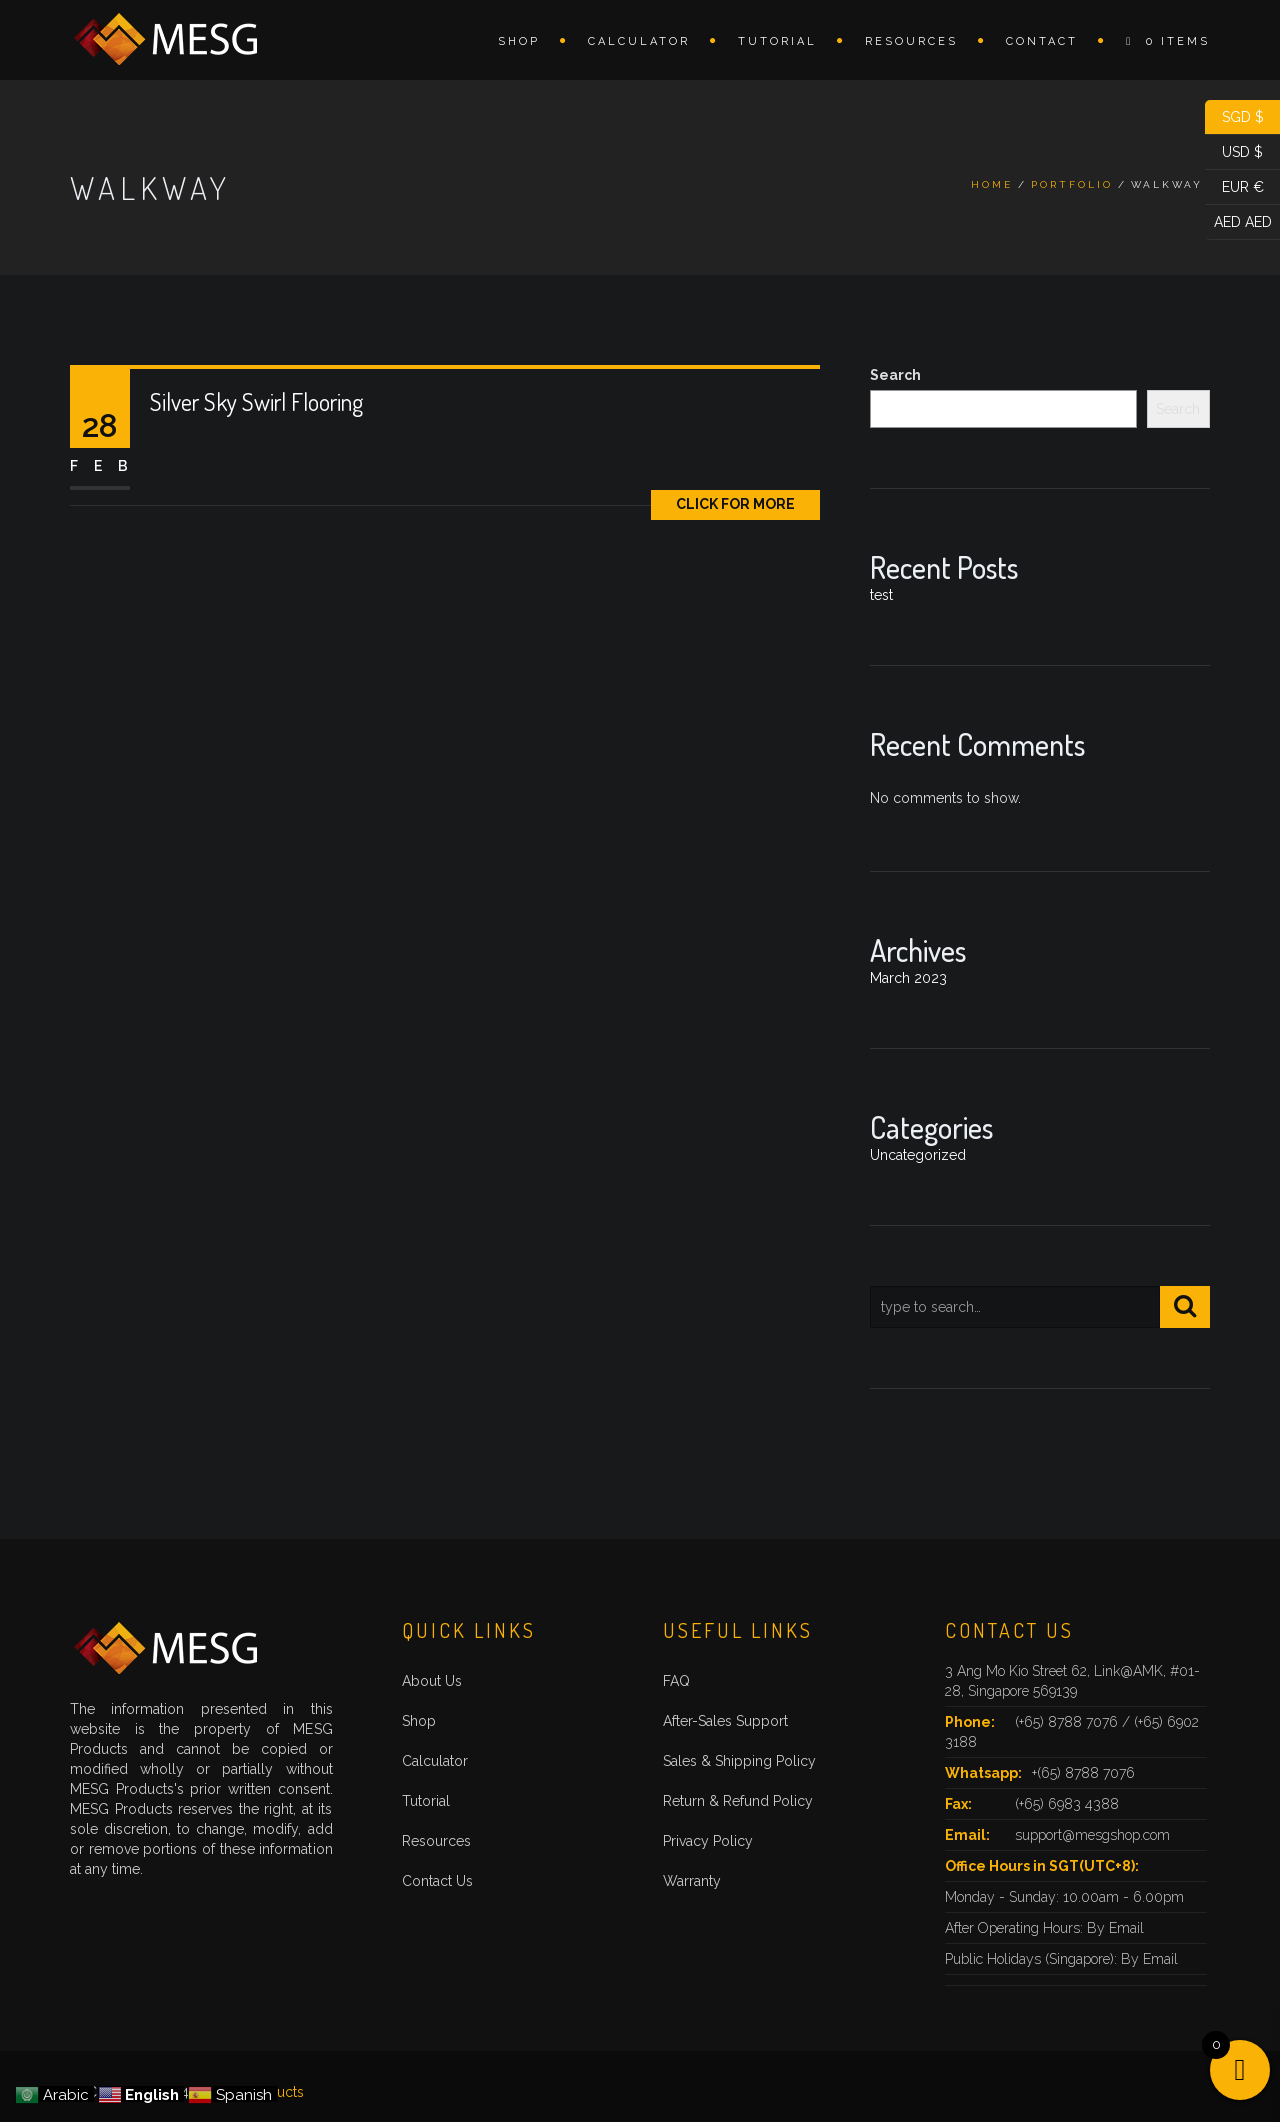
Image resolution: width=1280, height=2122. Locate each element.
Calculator (639, 41)
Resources (911, 41)
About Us (432, 1681)
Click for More (735, 504)
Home (992, 184)
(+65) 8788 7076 (1068, 1722)
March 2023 (908, 978)
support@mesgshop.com (1092, 1835)
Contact (1042, 41)
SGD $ (1234, 117)
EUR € (1234, 187)
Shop (519, 41)
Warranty (692, 1881)
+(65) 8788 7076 (1083, 1773)
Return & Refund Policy (738, 1801)
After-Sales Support (725, 1721)
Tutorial (777, 41)
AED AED (1238, 222)
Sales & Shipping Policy (739, 1761)
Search (895, 375)
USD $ (1234, 152)
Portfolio (1072, 184)
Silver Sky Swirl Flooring (256, 401)
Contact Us (437, 1881)
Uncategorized (918, 1155)
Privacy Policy (708, 1841)
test (881, 595)
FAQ (676, 1681)
